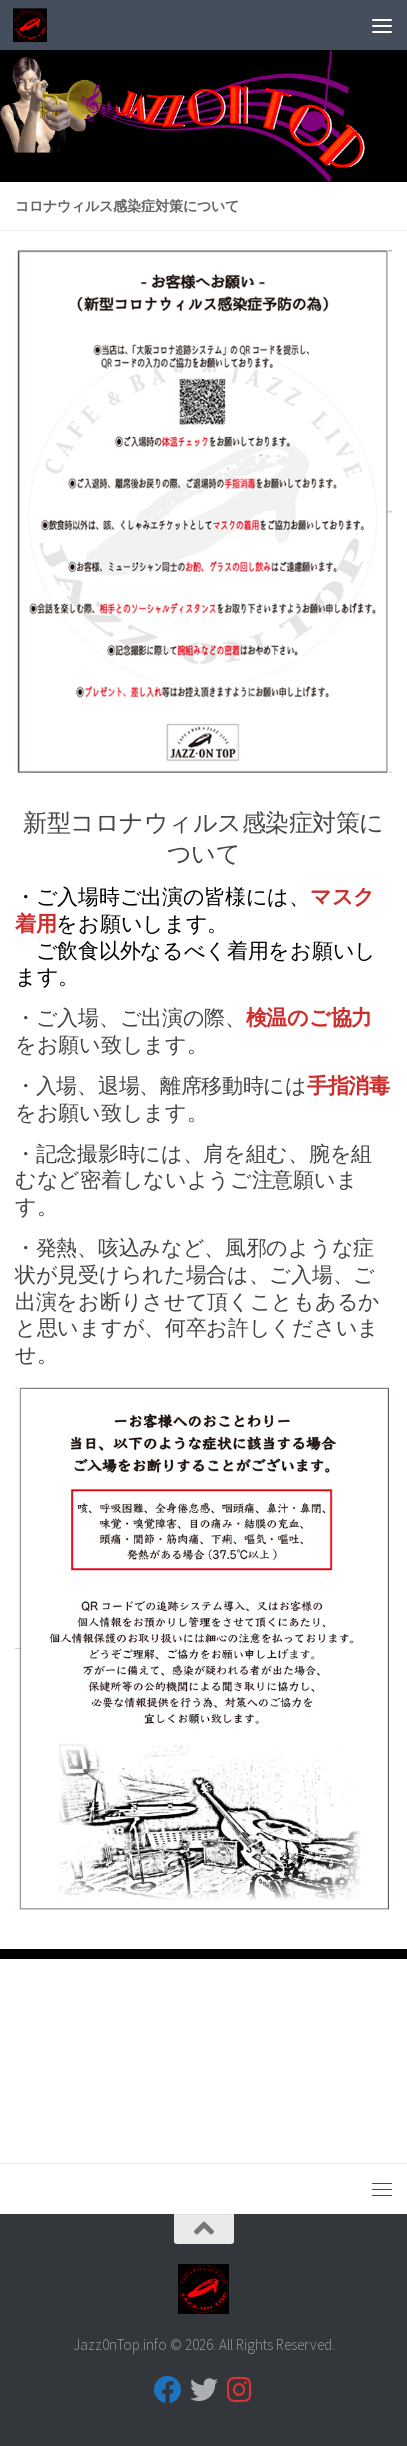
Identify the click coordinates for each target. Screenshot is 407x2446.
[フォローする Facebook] (168, 2390)
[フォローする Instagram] (240, 2390)
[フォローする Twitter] (204, 2390)
